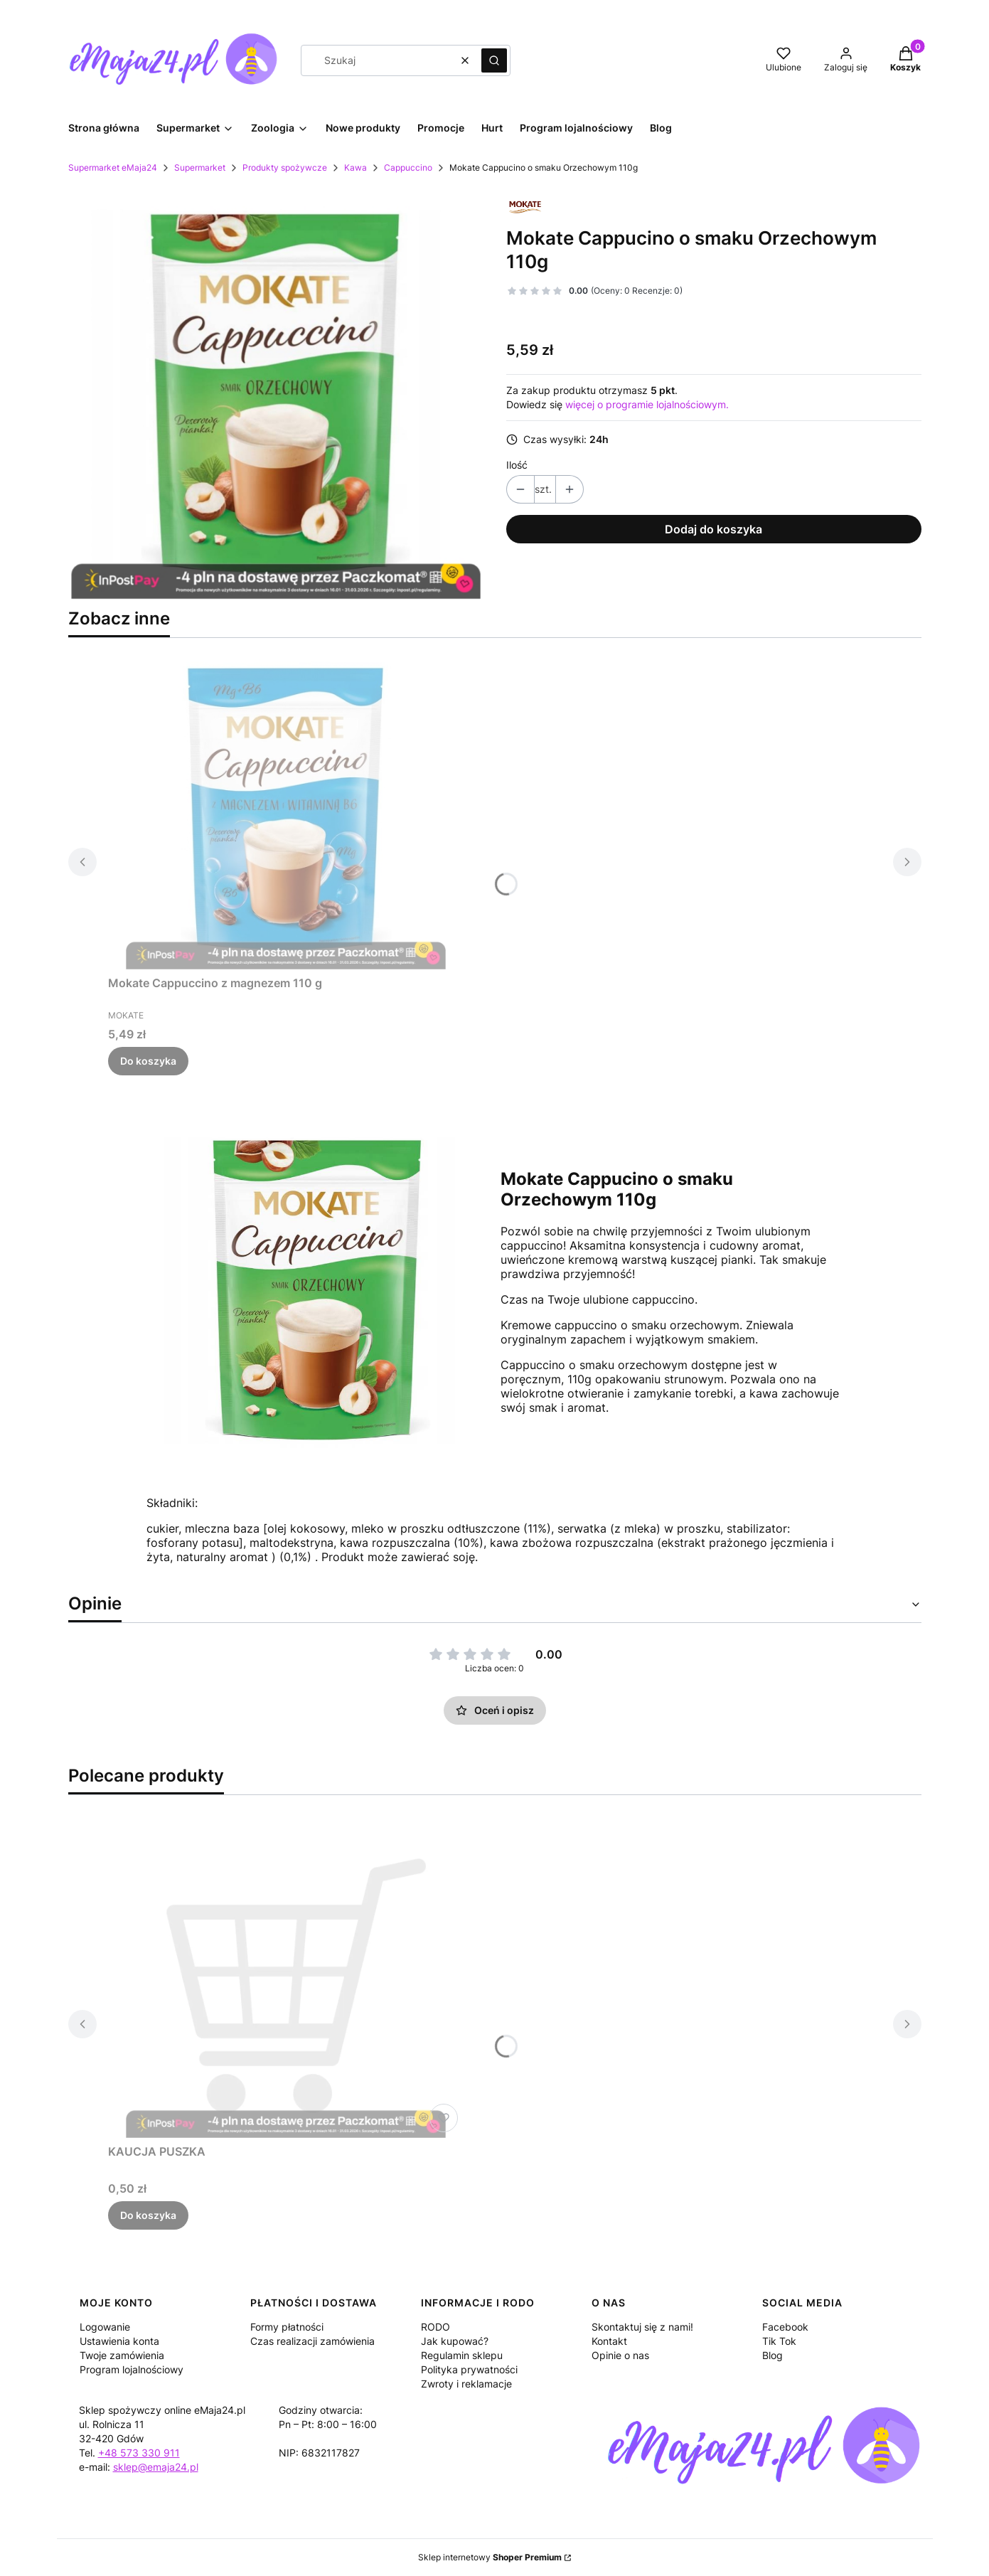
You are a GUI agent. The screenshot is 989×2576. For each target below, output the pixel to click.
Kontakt (609, 2341)
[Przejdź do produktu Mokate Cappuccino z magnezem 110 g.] (286, 809)
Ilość (517, 465)
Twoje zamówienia (122, 2355)
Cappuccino (408, 167)
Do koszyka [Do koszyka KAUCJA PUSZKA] (148, 2215)
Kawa (355, 167)
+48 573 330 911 (139, 2453)
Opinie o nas (620, 2355)
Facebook (785, 2327)
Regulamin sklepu (462, 2355)
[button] (494, 60)
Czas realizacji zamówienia (312, 2341)
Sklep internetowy (490, 2557)
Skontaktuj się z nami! (642, 2327)
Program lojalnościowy (131, 2369)
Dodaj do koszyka (713, 529)
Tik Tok (779, 2341)
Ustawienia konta (119, 2341)
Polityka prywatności (469, 2369)
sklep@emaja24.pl (155, 2467)
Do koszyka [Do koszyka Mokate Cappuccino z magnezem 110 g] (148, 1061)
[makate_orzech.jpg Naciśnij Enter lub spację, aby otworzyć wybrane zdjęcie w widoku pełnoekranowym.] (276, 394)
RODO (435, 2327)
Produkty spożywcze (284, 167)
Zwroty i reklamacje (466, 2384)
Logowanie (105, 2327)
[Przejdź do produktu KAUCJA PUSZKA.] (286, 1978)
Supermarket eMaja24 (112, 167)
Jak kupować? (454, 2341)
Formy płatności (287, 2327)
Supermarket (199, 167)
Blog (772, 2355)
